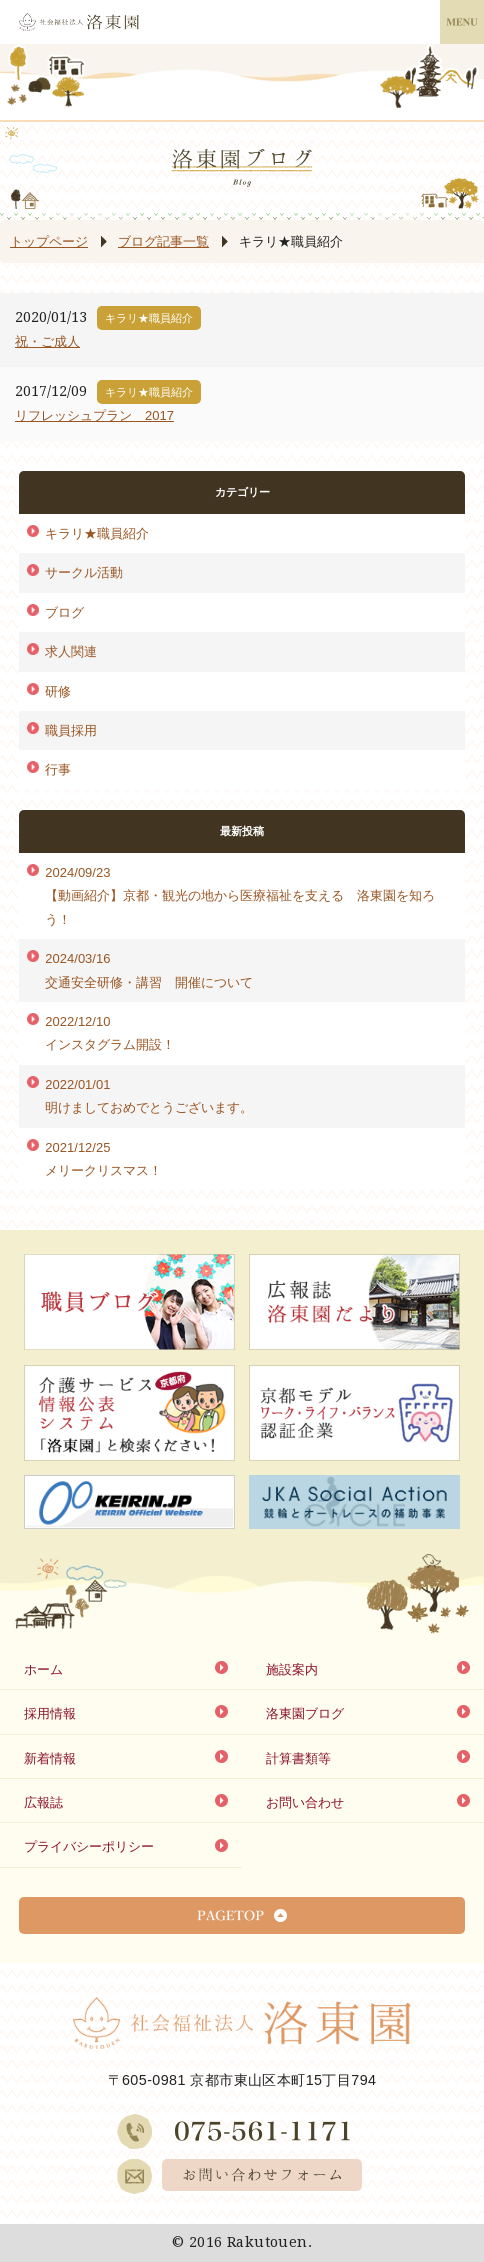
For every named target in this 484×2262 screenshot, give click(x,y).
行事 (58, 769)
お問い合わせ (305, 1802)
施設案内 (292, 1669)
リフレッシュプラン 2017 (94, 415)
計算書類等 (298, 1758)
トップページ (49, 241)
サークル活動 (84, 572)
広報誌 (43, 1802)
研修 (58, 691)
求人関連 (71, 651)
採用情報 (50, 1713)
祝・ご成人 (47, 341)
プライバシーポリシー (89, 1846)
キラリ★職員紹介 (97, 533)
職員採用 (71, 730)
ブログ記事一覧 (163, 241)
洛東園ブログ (305, 1713)
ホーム (43, 1669)
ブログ (64, 612)
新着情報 (50, 1758)
